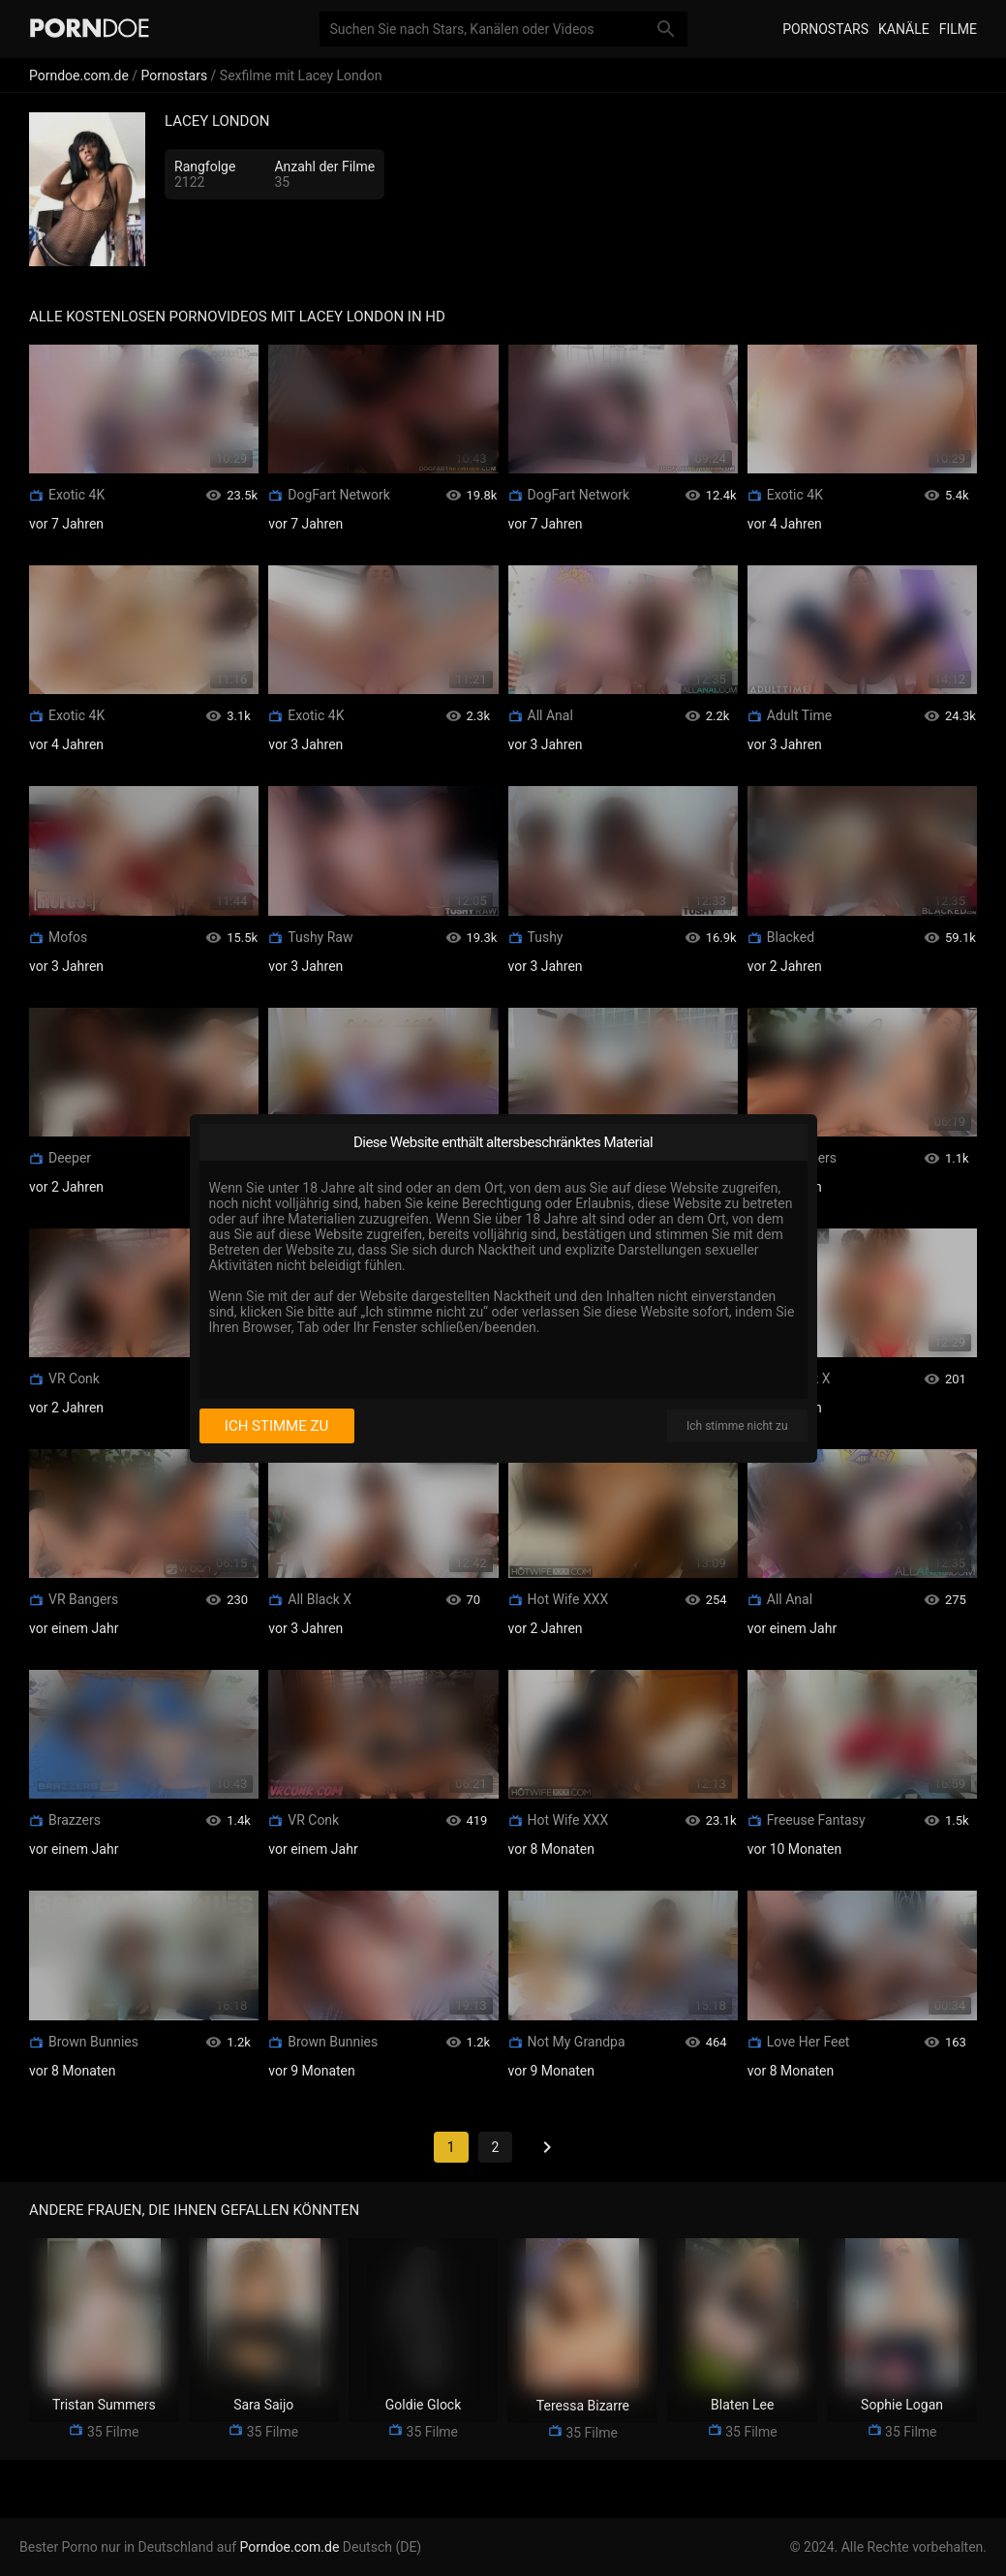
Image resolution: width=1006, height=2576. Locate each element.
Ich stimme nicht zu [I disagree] (736, 1426)
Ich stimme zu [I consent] (276, 1426)
